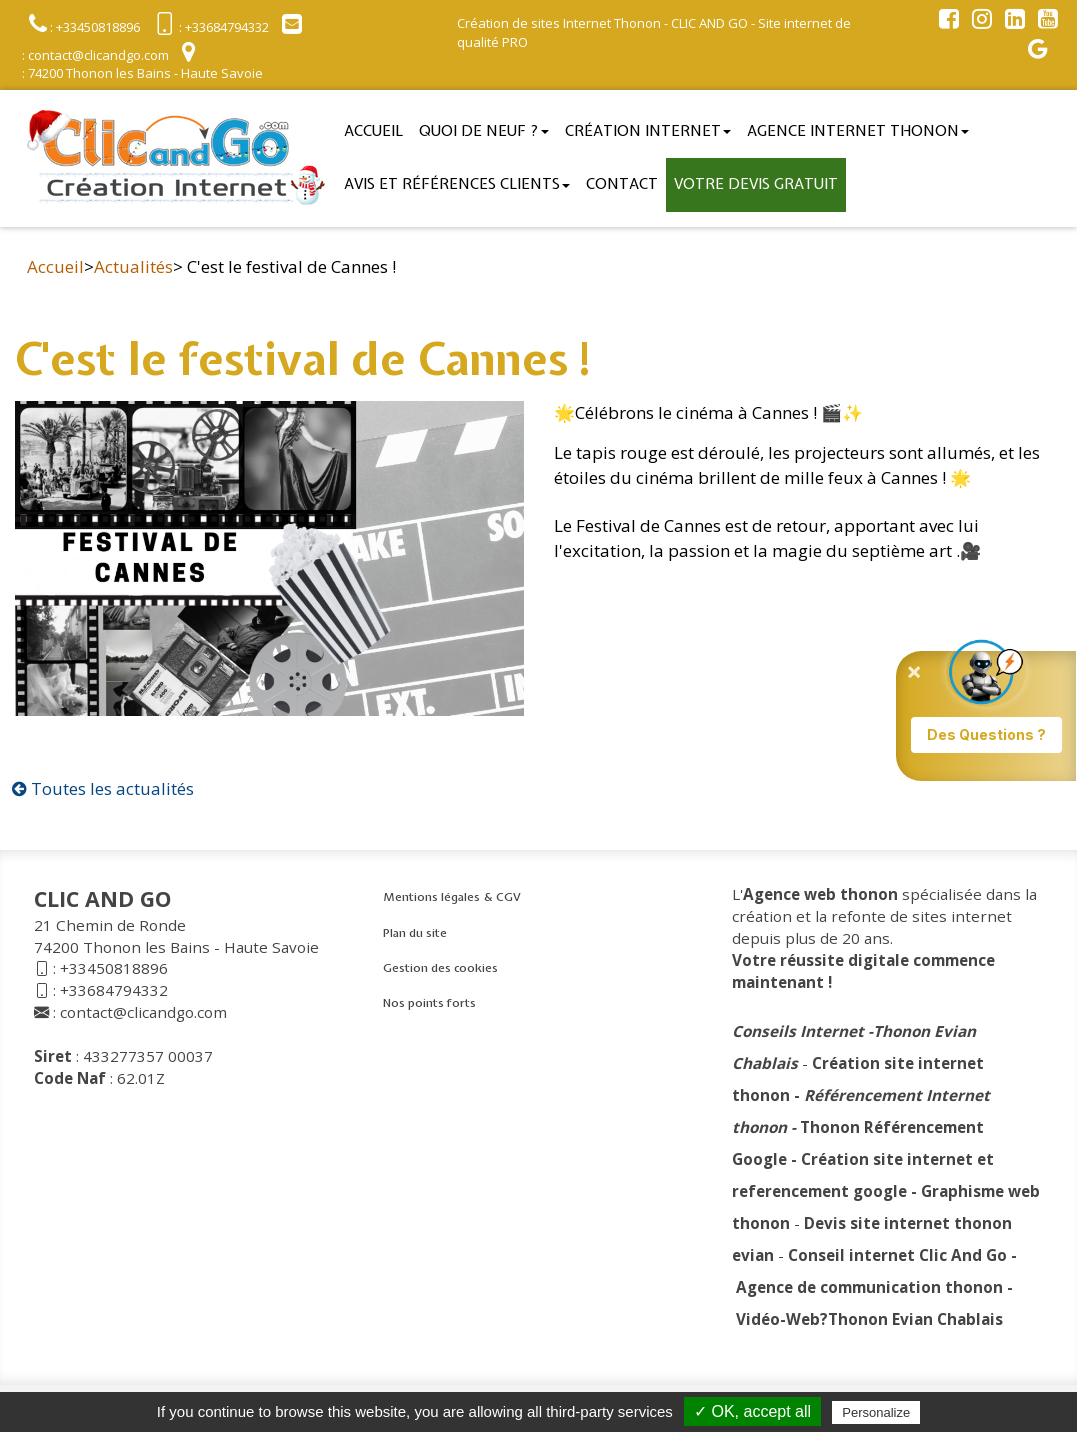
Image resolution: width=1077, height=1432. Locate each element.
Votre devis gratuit (756, 184)
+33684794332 (114, 990)
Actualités (133, 266)
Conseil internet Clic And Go (897, 1255)
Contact (622, 184)
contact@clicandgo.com (143, 1012)
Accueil (373, 131)
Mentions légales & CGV (452, 897)
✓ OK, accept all (752, 1411)
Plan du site (415, 933)
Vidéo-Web (778, 1319)
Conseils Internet (798, 1031)
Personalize (876, 1412)
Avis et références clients (457, 184)
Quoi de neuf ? (484, 131)
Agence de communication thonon (869, 1287)
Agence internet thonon (858, 131)
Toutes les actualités (103, 788)
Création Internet (648, 131)
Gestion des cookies (440, 968)
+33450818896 (114, 968)
